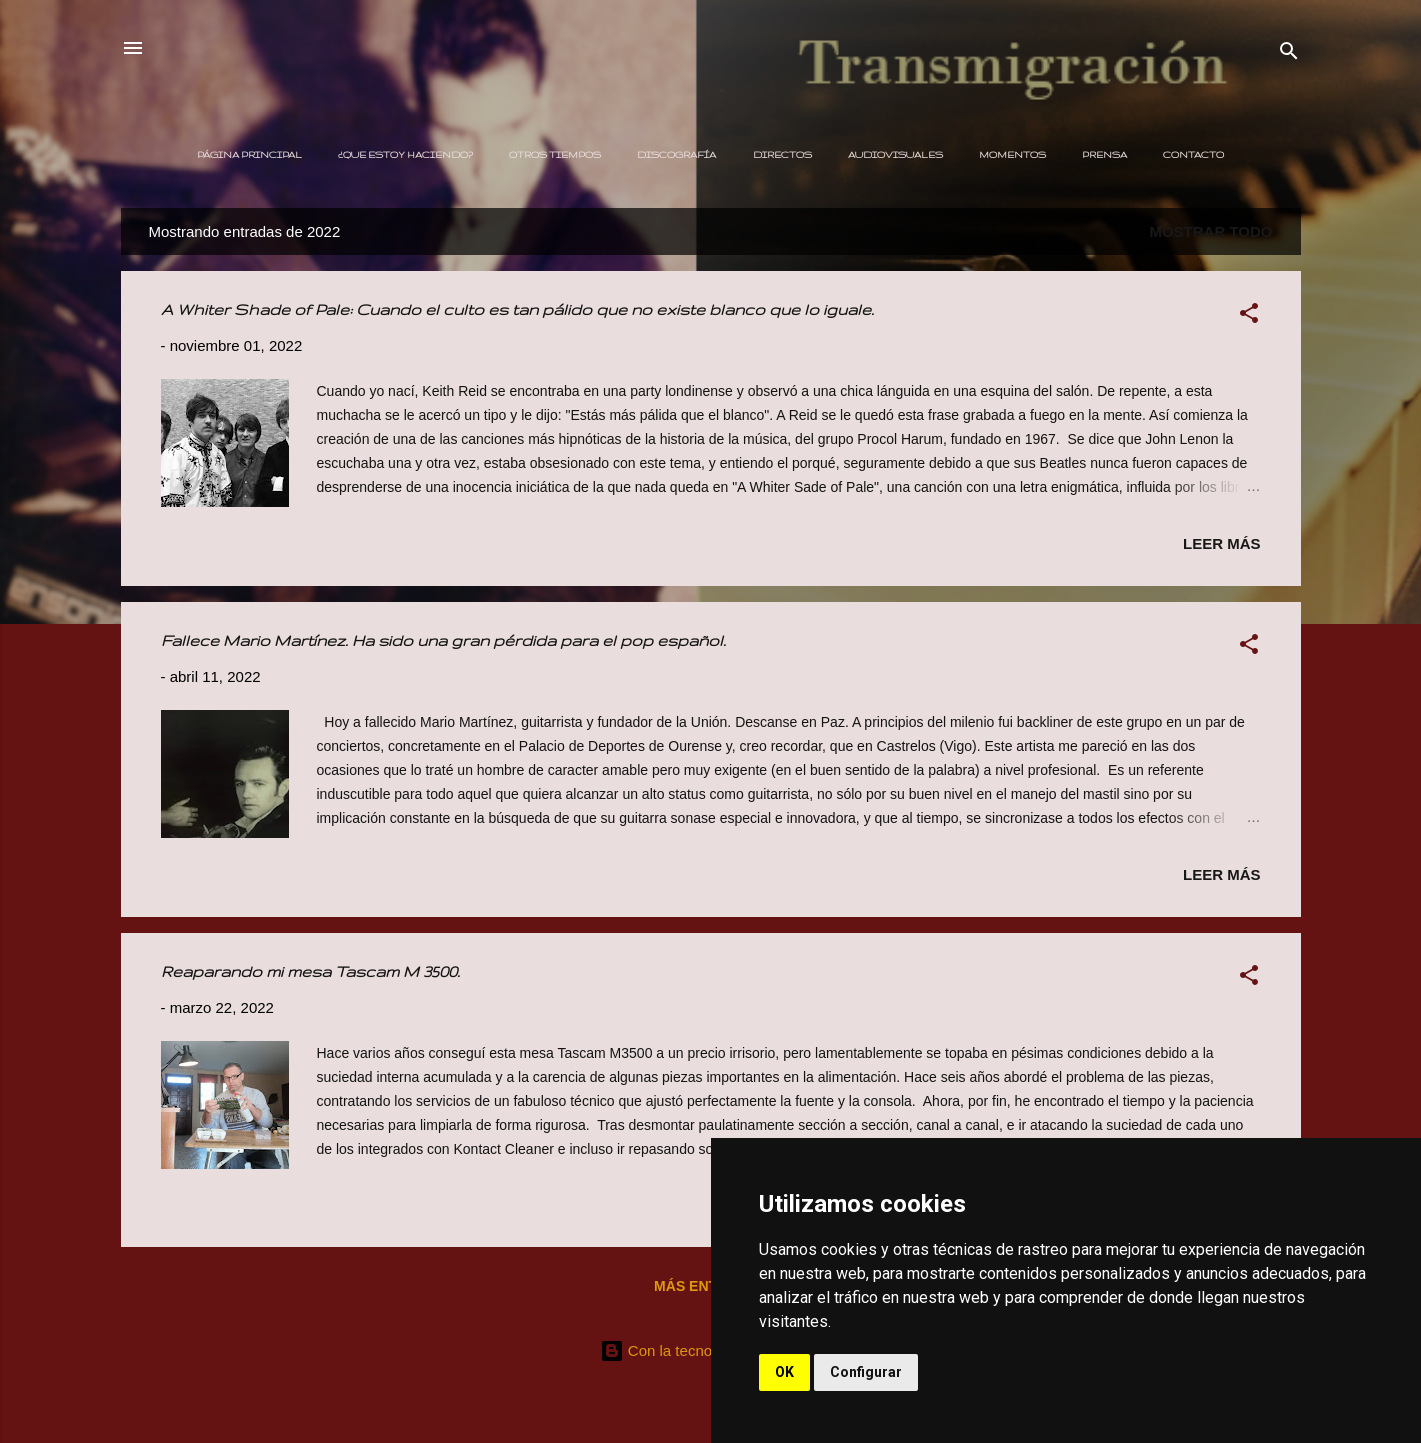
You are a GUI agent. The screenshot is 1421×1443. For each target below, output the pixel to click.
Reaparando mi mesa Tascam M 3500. (310, 971)
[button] (1249, 316)
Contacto (1193, 154)
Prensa (1104, 154)
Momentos (1012, 154)
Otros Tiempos (555, 154)
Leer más (1222, 543)
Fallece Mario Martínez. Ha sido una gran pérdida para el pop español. (443, 640)
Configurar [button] (866, 1372)
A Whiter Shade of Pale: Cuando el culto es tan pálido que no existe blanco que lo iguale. (517, 309)
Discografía (676, 154)
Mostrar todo (1210, 231)
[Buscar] (1289, 54)
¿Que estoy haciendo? (405, 154)
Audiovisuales (895, 154)
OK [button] (784, 1372)
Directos (782, 154)
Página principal (249, 154)
